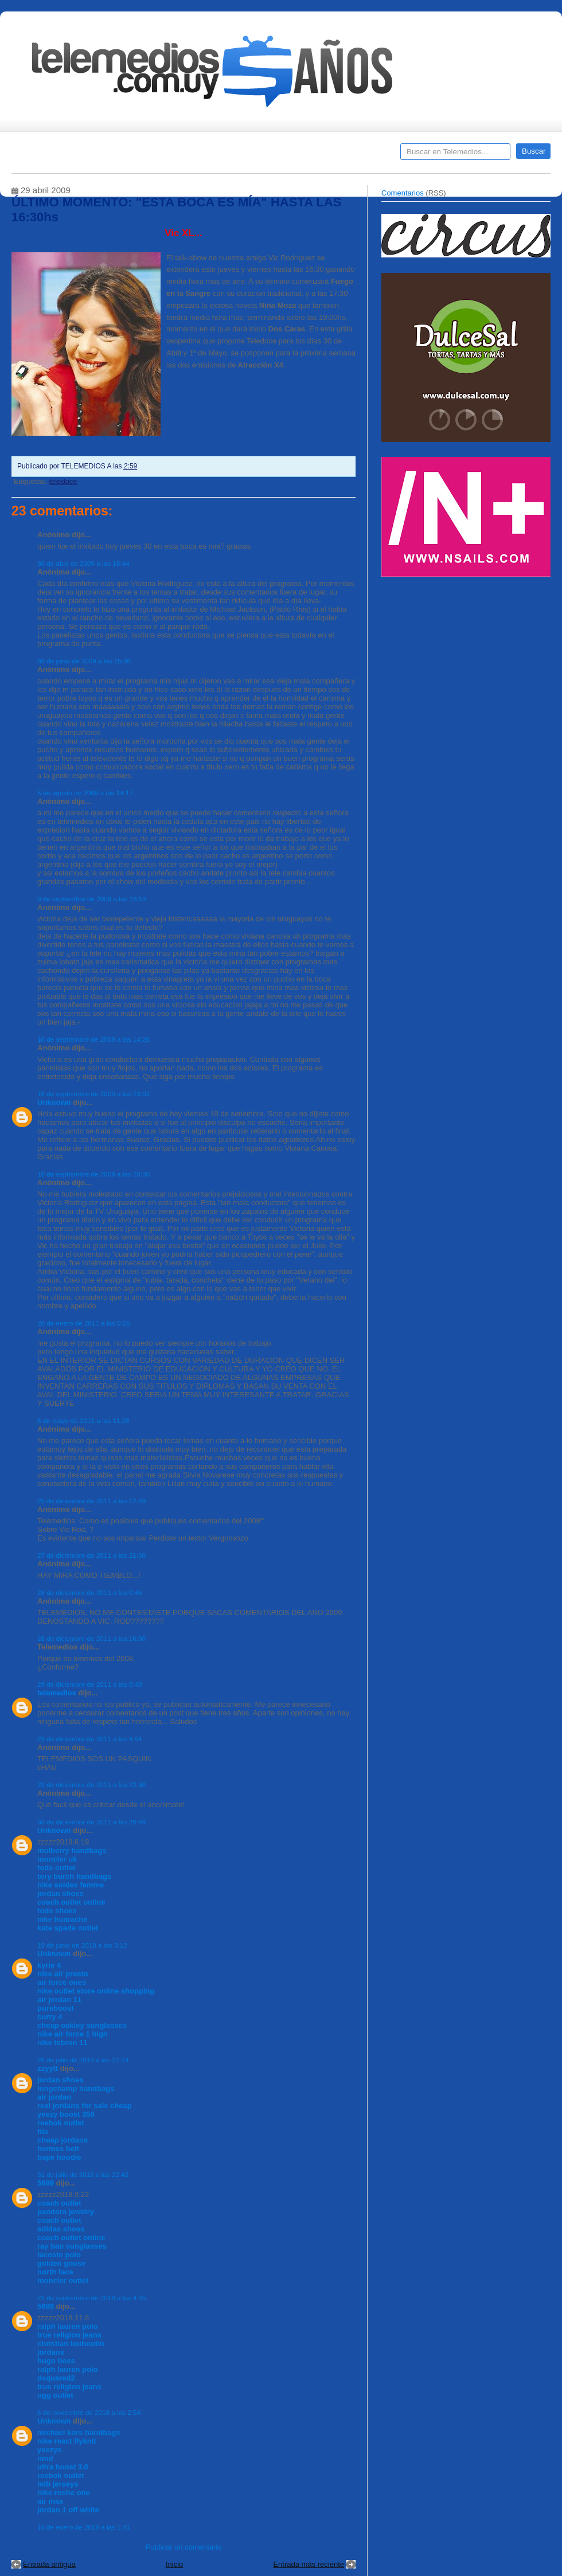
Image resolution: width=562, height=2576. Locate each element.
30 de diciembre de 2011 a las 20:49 (91, 1822)
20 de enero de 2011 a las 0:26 (83, 1323)
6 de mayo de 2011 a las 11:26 (83, 1420)
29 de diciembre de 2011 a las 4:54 (89, 1738)
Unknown (54, 1102)
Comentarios (402, 193)
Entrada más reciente (308, 2564)
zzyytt (47, 2068)
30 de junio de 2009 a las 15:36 (84, 660)
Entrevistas (159, 155)
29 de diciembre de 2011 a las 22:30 (91, 1784)
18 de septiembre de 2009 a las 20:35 (93, 1174)
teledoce (63, 481)
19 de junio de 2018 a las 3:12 (82, 1945)
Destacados (58, 155)
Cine (236, 155)
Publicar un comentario (184, 2547)
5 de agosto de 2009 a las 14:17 (85, 792)
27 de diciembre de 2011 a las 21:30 (91, 1555)
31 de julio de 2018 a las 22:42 (82, 2174)
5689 (45, 2183)
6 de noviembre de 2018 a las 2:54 (88, 2412)
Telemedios (356, 155)
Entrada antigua (49, 2564)
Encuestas (286, 155)
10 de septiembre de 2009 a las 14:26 (93, 1039)
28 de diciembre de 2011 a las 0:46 (89, 1592)
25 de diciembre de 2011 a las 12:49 (91, 1500)
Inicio (174, 2564)
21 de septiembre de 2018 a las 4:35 (91, 2297)
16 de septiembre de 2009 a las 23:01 (93, 1093)
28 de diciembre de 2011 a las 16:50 (91, 1638)
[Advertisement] (467, 664)
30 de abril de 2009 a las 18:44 (83, 563)
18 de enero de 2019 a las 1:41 (83, 2527)
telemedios (56, 1692)
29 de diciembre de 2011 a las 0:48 (89, 1684)
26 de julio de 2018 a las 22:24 (82, 2059)
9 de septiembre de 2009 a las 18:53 (91, 898)
